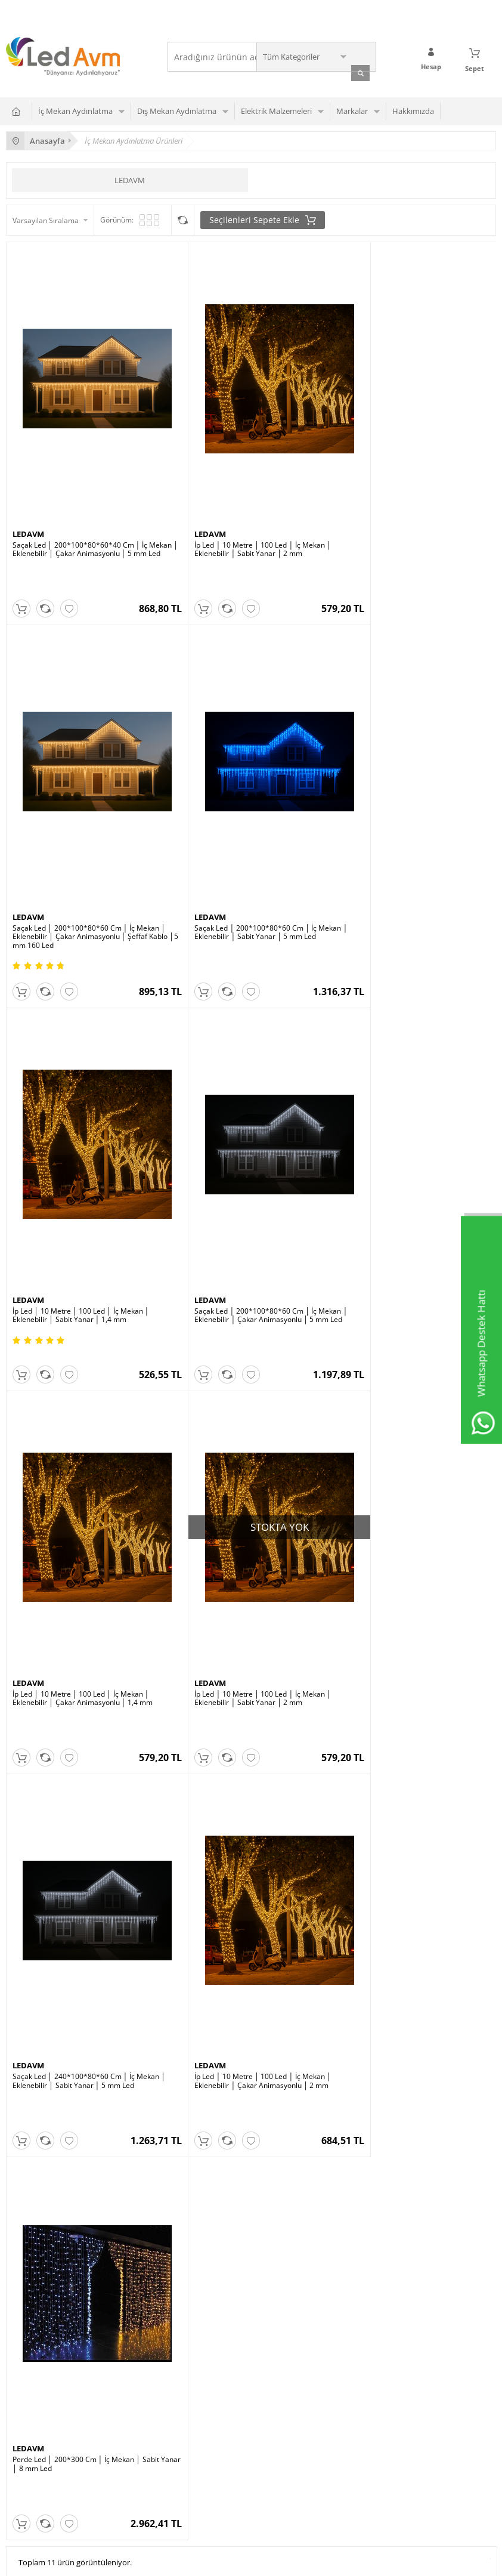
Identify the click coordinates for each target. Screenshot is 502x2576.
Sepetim (19, 2366)
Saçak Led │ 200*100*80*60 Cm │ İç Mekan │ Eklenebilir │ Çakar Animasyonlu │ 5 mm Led (412, 876)
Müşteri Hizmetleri (37, 2348)
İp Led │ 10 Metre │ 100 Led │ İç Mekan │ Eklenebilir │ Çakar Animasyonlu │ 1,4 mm (83, 1226)
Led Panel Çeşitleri (204, 2185)
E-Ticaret (215, 2561)
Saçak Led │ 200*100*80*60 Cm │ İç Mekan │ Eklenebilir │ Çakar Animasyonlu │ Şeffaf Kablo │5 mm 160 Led (412, 523)
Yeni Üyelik (191, 2295)
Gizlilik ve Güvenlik (371, 2239)
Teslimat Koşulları (369, 2168)
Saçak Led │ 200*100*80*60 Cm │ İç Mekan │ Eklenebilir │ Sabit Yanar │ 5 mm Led (86, 872)
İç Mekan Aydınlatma (75, 109)
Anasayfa (21, 2295)
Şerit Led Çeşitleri (202, 2150)
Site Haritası (26, 2384)
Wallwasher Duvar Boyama (51, 2168)
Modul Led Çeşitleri (205, 2203)
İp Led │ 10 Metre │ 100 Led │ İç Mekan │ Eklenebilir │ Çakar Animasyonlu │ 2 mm (81, 1580)
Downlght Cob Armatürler (48, 2185)
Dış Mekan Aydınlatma (176, 109)
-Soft (188, 2561)
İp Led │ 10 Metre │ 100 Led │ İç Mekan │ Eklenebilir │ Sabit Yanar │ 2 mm (244, 519)
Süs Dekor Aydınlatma (210, 2168)
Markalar (352, 109)
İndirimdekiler (29, 2330)
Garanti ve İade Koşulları (381, 2221)
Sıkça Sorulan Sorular (375, 2150)
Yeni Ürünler (27, 2313)
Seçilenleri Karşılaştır (183, 218)
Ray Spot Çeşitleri (35, 2150)
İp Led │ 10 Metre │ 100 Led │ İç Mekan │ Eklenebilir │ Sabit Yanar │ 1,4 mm (244, 872)
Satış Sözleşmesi (368, 2203)
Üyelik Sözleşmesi (370, 2185)
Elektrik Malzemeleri (276, 109)
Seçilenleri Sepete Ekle (262, 218)
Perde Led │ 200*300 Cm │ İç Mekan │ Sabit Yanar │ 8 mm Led (249, 1580)
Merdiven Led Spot (37, 2203)
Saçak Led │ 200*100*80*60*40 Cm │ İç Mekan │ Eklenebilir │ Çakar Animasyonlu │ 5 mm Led (88, 523)
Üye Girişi (189, 2313)
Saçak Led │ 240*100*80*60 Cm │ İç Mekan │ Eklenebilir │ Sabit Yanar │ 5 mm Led (412, 1226)
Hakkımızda (413, 109)
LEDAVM (129, 178)
